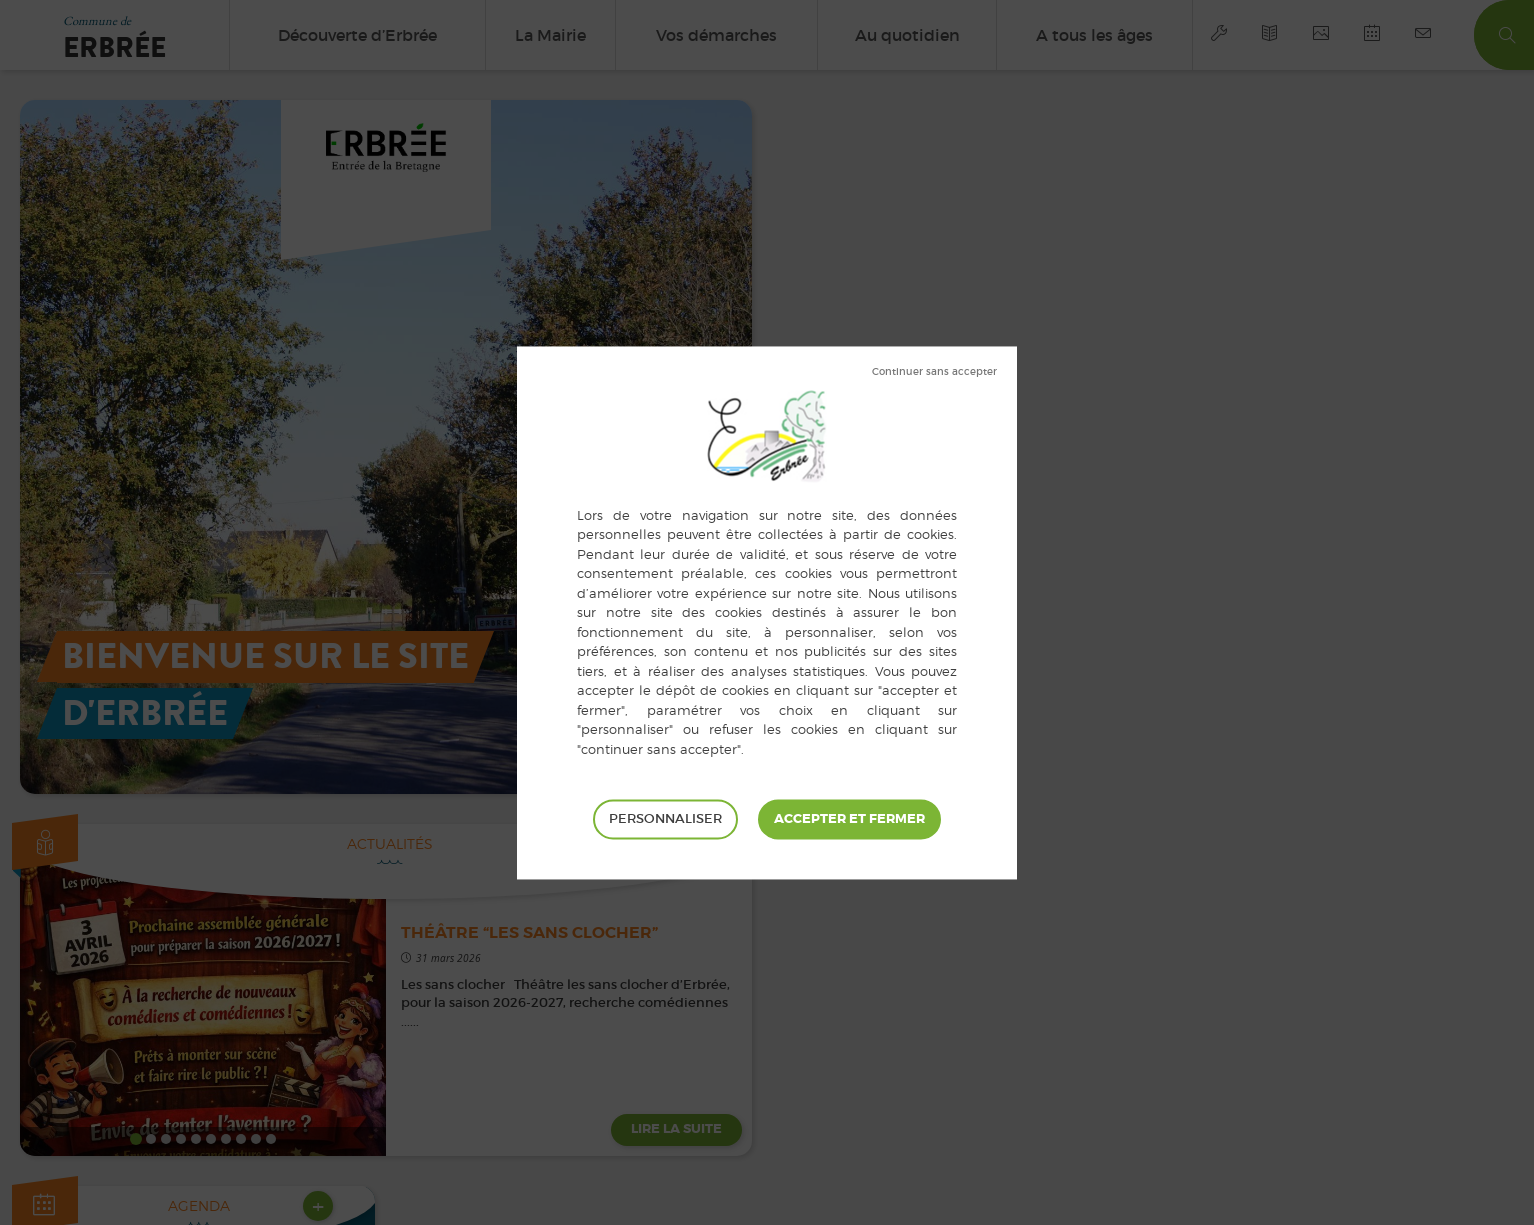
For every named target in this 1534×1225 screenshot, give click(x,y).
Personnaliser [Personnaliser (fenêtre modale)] (665, 818)
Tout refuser (934, 372)
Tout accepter (849, 819)
